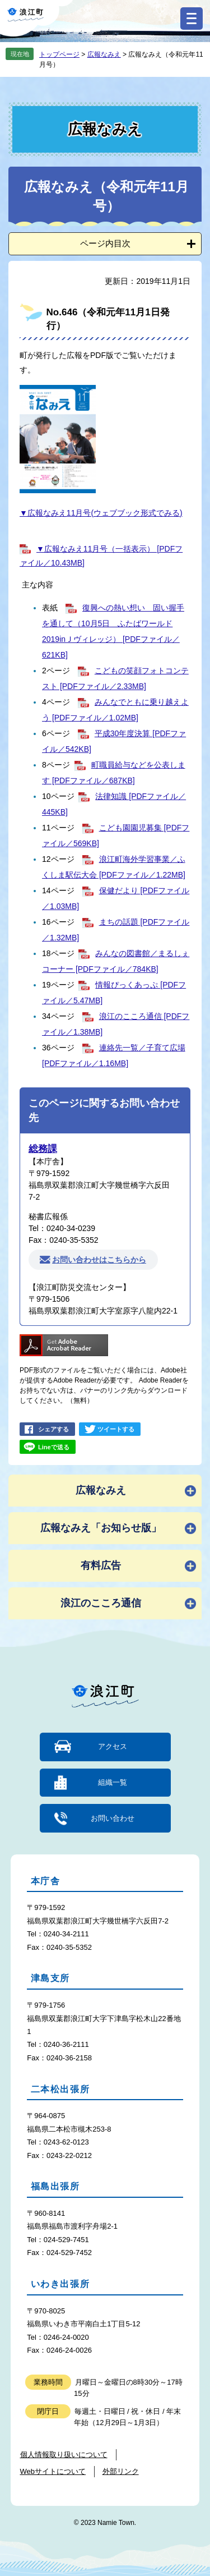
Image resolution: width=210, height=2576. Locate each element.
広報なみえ (104, 54)
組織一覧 (112, 1782)
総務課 (43, 1149)
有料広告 (101, 1565)
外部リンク (120, 2471)
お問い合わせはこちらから (99, 1259)
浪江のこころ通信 (100, 1603)
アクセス (112, 1746)
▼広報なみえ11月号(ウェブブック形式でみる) (101, 512)
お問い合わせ (112, 1818)
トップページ (59, 54)
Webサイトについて (53, 2471)
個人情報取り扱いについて (64, 2454)
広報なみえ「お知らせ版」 (100, 1527)
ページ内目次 (105, 243)
